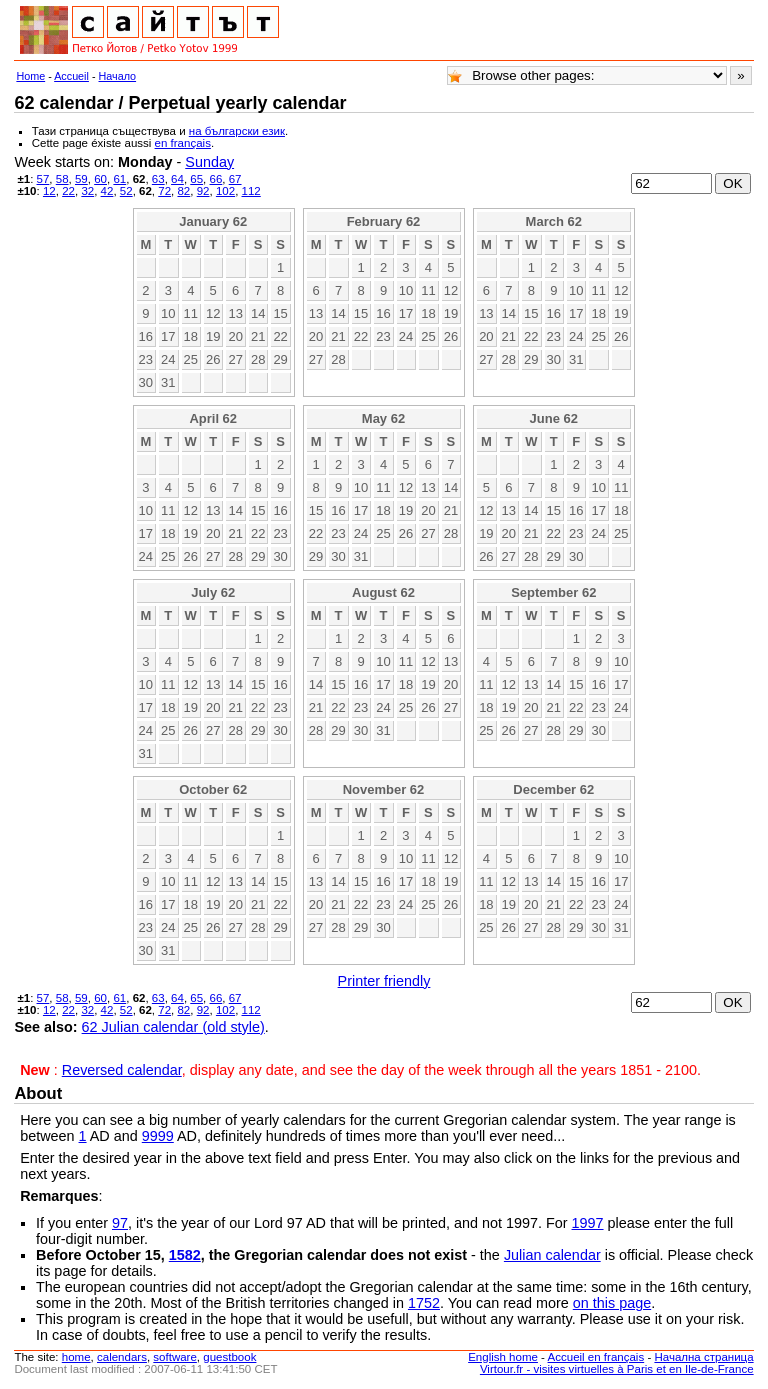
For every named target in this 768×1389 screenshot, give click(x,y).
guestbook (229, 1357)
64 (177, 179)
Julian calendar (552, 1255)
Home (30, 76)
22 (68, 191)
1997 (588, 1223)
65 (196, 179)
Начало (118, 76)
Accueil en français (596, 1357)
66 (216, 179)
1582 (185, 1255)
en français (183, 143)
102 (225, 191)
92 (203, 191)
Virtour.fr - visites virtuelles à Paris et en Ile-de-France (617, 1369)
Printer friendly (384, 981)
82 (183, 191)
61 (119, 179)
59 (81, 179)
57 (43, 179)
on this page (612, 1303)
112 (251, 191)
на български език (237, 131)
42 (107, 191)
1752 (424, 1303)
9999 (158, 1136)
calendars (122, 1357)
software (175, 1357)
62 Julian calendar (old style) (173, 1027)
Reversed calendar (122, 1070)
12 (49, 191)
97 (120, 1223)
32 (87, 191)
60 (100, 179)
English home (503, 1357)
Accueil (71, 76)
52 (126, 191)
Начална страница (703, 1357)
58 (62, 179)
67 (235, 179)
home (76, 1357)
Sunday (209, 162)
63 (158, 179)
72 (164, 191)
